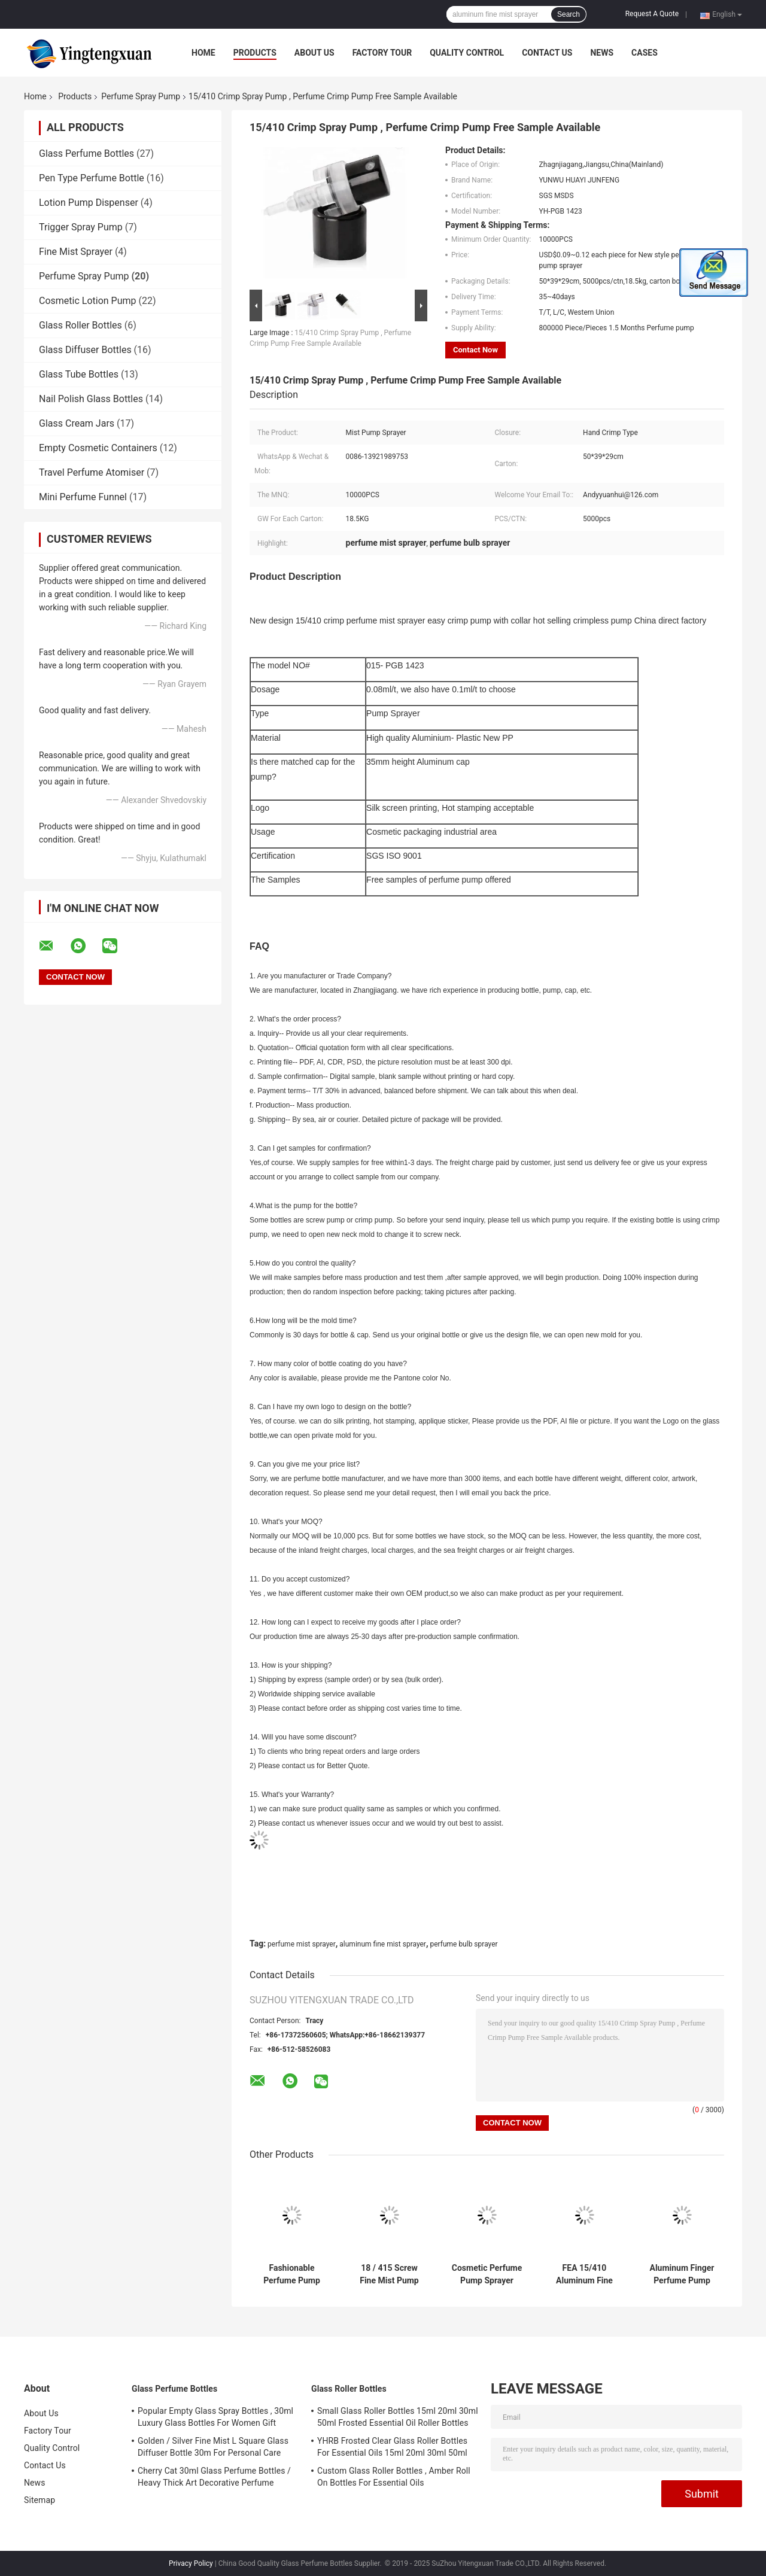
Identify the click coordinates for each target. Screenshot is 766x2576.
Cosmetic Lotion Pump (87, 300)
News (601, 52)
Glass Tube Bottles (78, 374)
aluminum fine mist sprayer (382, 1944)
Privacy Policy (191, 2563)
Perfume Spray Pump (140, 96)
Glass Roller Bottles (80, 325)
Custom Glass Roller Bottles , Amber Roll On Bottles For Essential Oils (393, 2476)
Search (568, 14)
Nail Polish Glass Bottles (91, 399)
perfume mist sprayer (302, 1944)
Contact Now (475, 349)
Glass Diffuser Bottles (85, 349)
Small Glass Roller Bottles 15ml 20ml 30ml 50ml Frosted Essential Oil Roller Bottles (397, 2417)
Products (254, 52)
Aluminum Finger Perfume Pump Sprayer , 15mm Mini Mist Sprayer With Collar (682, 2274)
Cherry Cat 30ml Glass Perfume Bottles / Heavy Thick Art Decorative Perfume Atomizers (214, 2478)
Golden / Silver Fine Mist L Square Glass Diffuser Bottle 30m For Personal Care (213, 2447)
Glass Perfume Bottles (86, 153)
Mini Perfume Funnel (83, 497)
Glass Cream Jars (76, 423)
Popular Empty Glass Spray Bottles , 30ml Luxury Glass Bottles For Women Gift (215, 2417)
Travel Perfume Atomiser (91, 472)
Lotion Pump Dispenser (88, 202)
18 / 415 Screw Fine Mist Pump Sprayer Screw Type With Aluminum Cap (389, 2274)
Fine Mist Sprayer (76, 251)
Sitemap (39, 2500)
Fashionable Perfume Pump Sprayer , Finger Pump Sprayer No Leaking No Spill (291, 2274)
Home (203, 52)
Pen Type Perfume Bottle (91, 178)
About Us (314, 52)
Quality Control (467, 52)
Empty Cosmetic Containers (98, 448)
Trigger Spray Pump (81, 227)
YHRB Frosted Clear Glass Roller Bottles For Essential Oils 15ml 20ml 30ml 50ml (392, 2447)
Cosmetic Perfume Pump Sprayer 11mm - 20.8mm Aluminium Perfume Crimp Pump (487, 2274)
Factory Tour (382, 52)
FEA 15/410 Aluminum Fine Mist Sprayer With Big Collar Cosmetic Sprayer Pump (584, 2274)
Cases (644, 52)
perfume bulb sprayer (463, 1944)
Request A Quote (652, 14)
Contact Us (547, 52)
